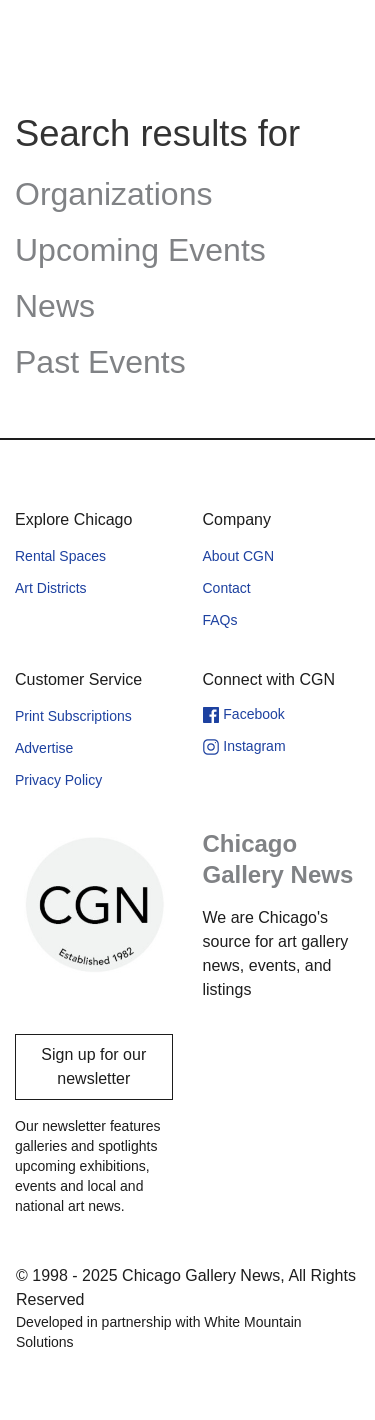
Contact (227, 588)
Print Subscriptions (73, 716)
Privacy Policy (58, 780)
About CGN (239, 556)
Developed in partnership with (159, 1332)
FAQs (220, 620)
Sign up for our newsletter (93, 1066)
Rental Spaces (60, 556)
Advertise (44, 748)
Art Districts (51, 588)
